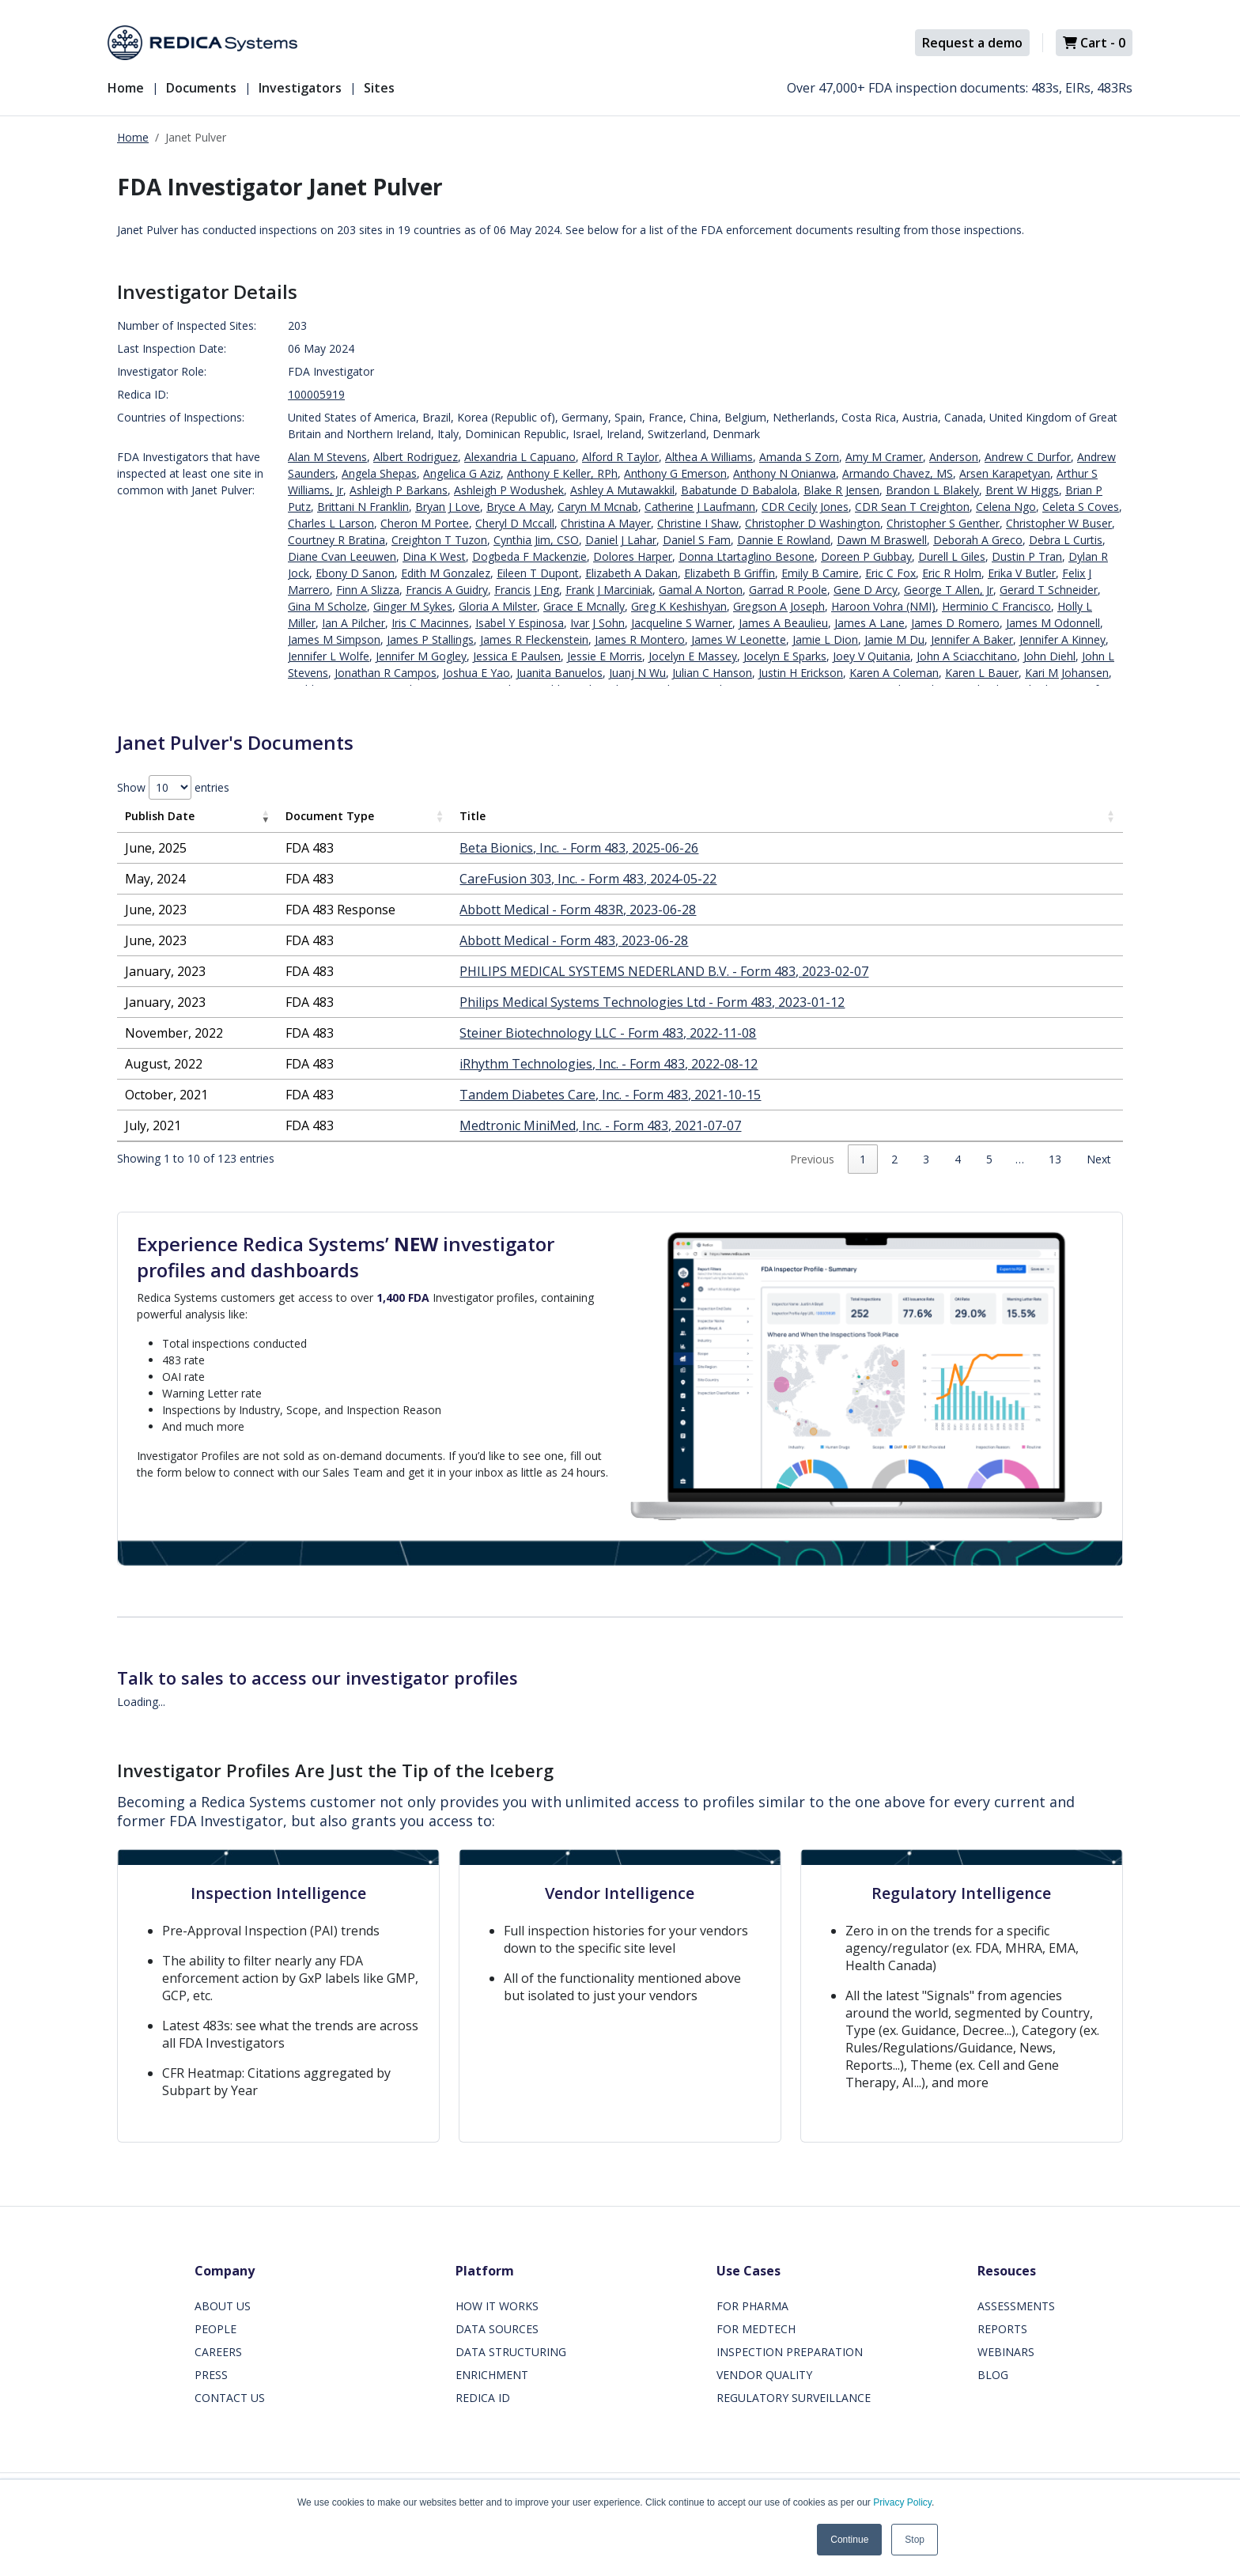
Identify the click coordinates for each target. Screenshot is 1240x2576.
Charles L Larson (331, 523)
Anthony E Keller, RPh (562, 473)
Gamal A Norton (701, 589)
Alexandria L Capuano (520, 456)
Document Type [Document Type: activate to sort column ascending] (329, 815)
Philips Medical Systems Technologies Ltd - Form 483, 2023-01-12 (652, 1002)
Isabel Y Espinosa (519, 622)
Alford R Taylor (620, 456)
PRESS (211, 2374)
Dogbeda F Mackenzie (529, 556)
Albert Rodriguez (415, 456)
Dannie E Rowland (783, 539)
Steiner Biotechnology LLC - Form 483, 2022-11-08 (607, 1033)
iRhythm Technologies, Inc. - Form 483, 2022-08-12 (608, 1063)
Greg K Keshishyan (679, 606)
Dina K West (434, 556)
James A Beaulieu (783, 622)
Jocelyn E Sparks (784, 656)
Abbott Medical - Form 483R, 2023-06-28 (577, 909)
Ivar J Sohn (597, 622)
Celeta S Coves (1080, 506)
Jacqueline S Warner (681, 622)
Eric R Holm (951, 573)
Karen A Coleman (894, 672)
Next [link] (1099, 1159)
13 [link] (1055, 1159)
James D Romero (955, 622)
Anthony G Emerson (675, 473)
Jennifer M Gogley (421, 656)
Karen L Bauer (982, 672)
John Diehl (1049, 656)
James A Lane (869, 622)
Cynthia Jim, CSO (536, 539)
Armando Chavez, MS (897, 473)
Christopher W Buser (1059, 523)
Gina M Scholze (327, 606)
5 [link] (989, 1159)
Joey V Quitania (871, 656)
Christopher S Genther (943, 523)
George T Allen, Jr (948, 589)
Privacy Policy (902, 2502)
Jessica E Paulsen (517, 656)
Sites (379, 87)
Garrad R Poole (788, 589)
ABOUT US (223, 2305)
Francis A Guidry (447, 589)
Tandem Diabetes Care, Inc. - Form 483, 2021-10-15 (610, 1094)
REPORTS (1002, 2328)
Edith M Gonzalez (445, 573)
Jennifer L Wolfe (328, 656)
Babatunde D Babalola (739, 489)
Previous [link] (812, 1159)
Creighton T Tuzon (439, 539)
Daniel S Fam (697, 539)
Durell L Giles (951, 556)
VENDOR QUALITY (764, 2374)
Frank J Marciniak (608, 589)
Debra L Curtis (1065, 539)
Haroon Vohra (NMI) (883, 606)
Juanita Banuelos (559, 672)
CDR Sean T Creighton (912, 506)
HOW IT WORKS (497, 2305)
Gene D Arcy (866, 589)
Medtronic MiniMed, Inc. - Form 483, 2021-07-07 (600, 1125)
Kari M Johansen (1067, 672)
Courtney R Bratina (336, 539)
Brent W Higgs (1022, 489)
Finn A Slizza (367, 589)
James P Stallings (430, 639)
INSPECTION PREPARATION (789, 2351)
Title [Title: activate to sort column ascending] (472, 815)
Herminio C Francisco (996, 606)
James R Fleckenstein (534, 639)
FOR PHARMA (752, 2305)
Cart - (1094, 42)
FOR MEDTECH (756, 2328)
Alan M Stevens (327, 456)
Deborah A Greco (978, 539)
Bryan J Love (447, 506)
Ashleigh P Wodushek (509, 489)
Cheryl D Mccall (514, 523)
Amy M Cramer (884, 456)
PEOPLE (215, 2328)
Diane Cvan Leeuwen (342, 556)
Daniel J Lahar (620, 539)
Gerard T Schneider (1049, 589)
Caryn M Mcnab (598, 506)
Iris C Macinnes (430, 622)
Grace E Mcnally (584, 606)
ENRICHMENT (492, 2374)
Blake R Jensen (841, 489)
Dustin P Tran (1027, 556)
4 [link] (958, 1159)
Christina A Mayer (606, 523)
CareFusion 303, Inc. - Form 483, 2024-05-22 (587, 878)
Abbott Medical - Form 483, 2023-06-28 (573, 940)
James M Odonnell (1053, 622)
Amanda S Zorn (799, 456)
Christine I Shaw (698, 523)
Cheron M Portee (424, 523)
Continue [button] (849, 2539)
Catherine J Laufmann (700, 506)
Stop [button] (914, 2539)
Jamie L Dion (825, 639)
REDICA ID (483, 2397)
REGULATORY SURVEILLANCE (793, 2397)
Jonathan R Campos (386, 672)
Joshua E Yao (476, 672)
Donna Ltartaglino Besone (747, 556)
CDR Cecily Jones (805, 506)
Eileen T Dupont (538, 573)
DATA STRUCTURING (511, 2351)
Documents (201, 87)
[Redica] (202, 42)
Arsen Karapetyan (1004, 473)
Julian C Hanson (712, 672)
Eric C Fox (890, 573)
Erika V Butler (1022, 573)
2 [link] (894, 1159)
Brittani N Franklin (363, 506)
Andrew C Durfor (1028, 456)
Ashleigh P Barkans (399, 489)
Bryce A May (518, 506)
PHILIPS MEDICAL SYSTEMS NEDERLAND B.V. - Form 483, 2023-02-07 (663, 971)
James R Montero (640, 639)
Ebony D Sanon (355, 573)
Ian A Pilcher (353, 622)
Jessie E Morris (604, 656)
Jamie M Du (894, 639)
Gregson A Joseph (779, 606)
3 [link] (926, 1159)
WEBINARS (1005, 2351)
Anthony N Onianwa (784, 473)
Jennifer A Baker (972, 639)
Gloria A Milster (498, 606)
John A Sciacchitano (967, 656)
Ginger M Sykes (412, 606)
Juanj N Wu (637, 672)
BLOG (992, 2374)
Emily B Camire (820, 573)
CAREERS (218, 2351)
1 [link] (863, 1159)
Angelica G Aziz (462, 473)
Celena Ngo (1006, 506)
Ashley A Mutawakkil (622, 489)
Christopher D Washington (812, 523)
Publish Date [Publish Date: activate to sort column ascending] (160, 815)
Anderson (953, 456)
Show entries (173, 787)
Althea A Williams (709, 456)
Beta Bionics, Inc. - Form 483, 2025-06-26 (578, 848)
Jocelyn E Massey (692, 656)
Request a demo (972, 42)
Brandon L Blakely (932, 489)
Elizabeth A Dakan (631, 573)
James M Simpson (334, 639)
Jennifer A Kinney (1062, 639)
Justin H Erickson (800, 672)
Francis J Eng (526, 589)
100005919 (316, 394)
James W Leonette (738, 639)
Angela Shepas (379, 473)
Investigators (300, 87)
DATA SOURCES (497, 2328)
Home (126, 87)
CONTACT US (230, 2397)
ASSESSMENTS (1016, 2305)
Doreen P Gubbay (866, 556)
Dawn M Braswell (882, 539)
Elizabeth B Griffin (729, 573)
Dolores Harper (632, 556)
